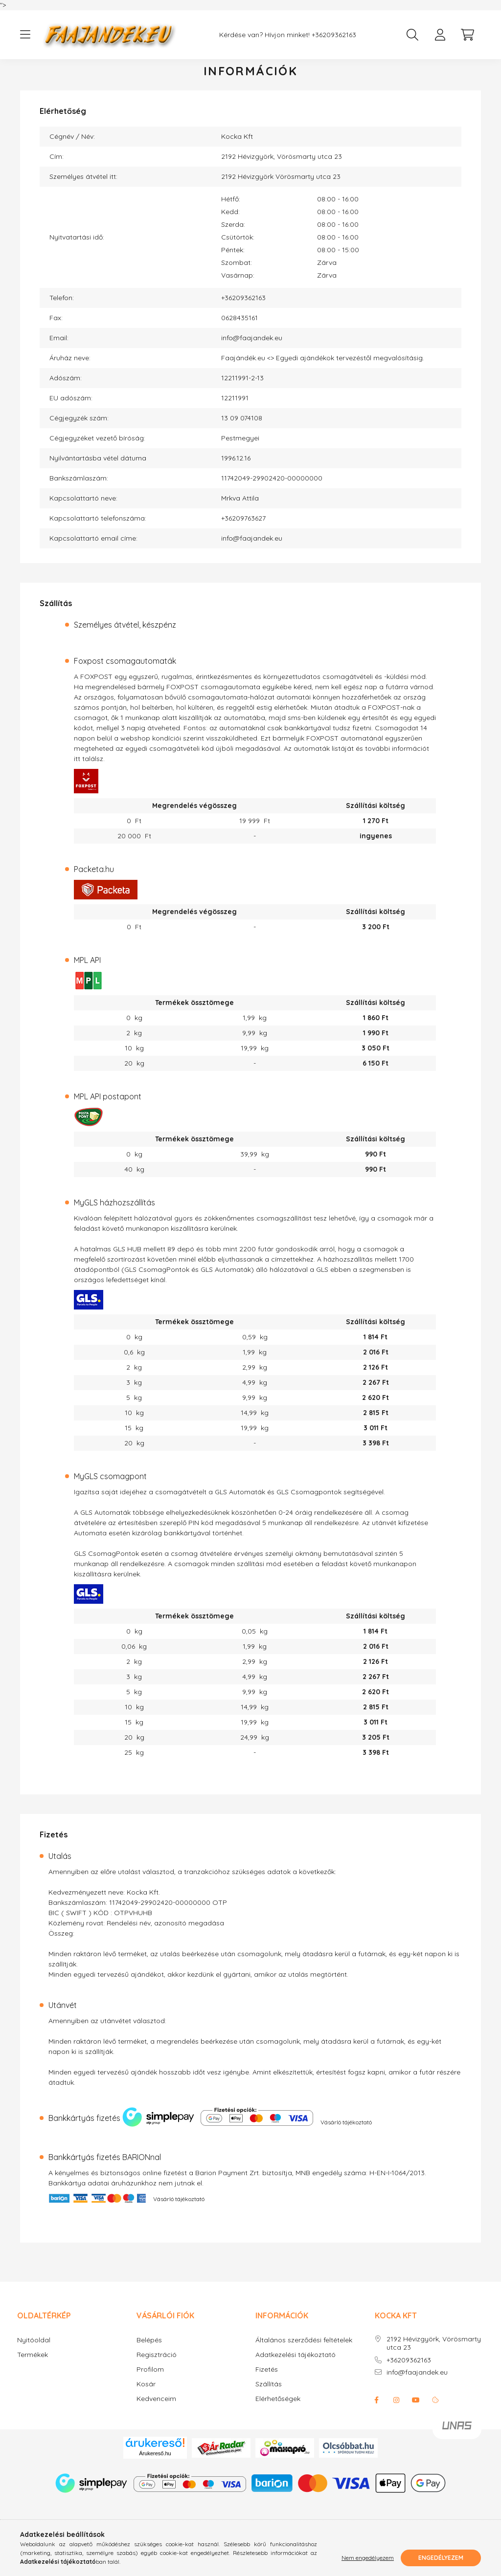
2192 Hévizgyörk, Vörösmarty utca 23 (434, 2353)
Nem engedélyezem (368, 2557)
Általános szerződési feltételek (303, 2350)
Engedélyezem (440, 2557)
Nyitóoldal (33, 2350)
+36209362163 (334, 35)
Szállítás (268, 2394)
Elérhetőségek (277, 2408)
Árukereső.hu (155, 2463)
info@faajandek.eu (251, 347)
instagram (396, 2410)
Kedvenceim (156, 2408)
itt (77, 768)
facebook (377, 2410)
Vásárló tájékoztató (346, 2132)
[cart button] (467, 34)
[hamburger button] (25, 34)
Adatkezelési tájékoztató (295, 2364)
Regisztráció (157, 2364)
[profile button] (440, 34)
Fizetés (266, 2379)
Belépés (149, 2350)
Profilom (150, 2379)
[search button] (412, 34)
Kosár (146, 2394)
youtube (416, 2410)
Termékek (32, 2364)
